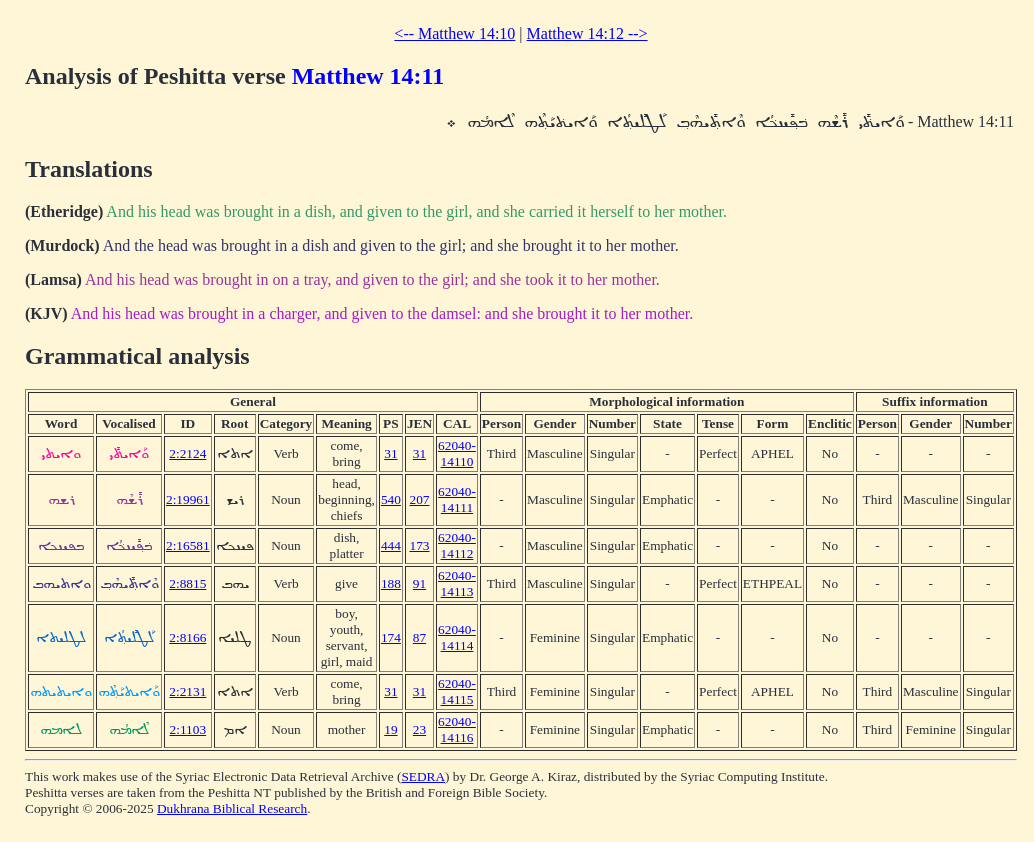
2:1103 (188, 729)
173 (419, 545)
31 (390, 453)
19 (390, 729)
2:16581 (188, 545)
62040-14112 (457, 545)
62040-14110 (457, 453)
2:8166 (187, 637)
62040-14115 (457, 691)
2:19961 (188, 499)
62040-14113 (457, 583)
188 (391, 583)
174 (391, 637)
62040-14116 (457, 729)
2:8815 (187, 583)
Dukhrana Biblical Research (232, 808)
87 (419, 637)
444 (391, 545)
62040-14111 (457, 499)
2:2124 (187, 453)
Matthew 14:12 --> (587, 33)
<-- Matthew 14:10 (454, 33)
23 (419, 729)
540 (391, 499)
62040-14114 (457, 637)
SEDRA (423, 776)
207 (419, 499)
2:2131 (187, 691)
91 (419, 583)
